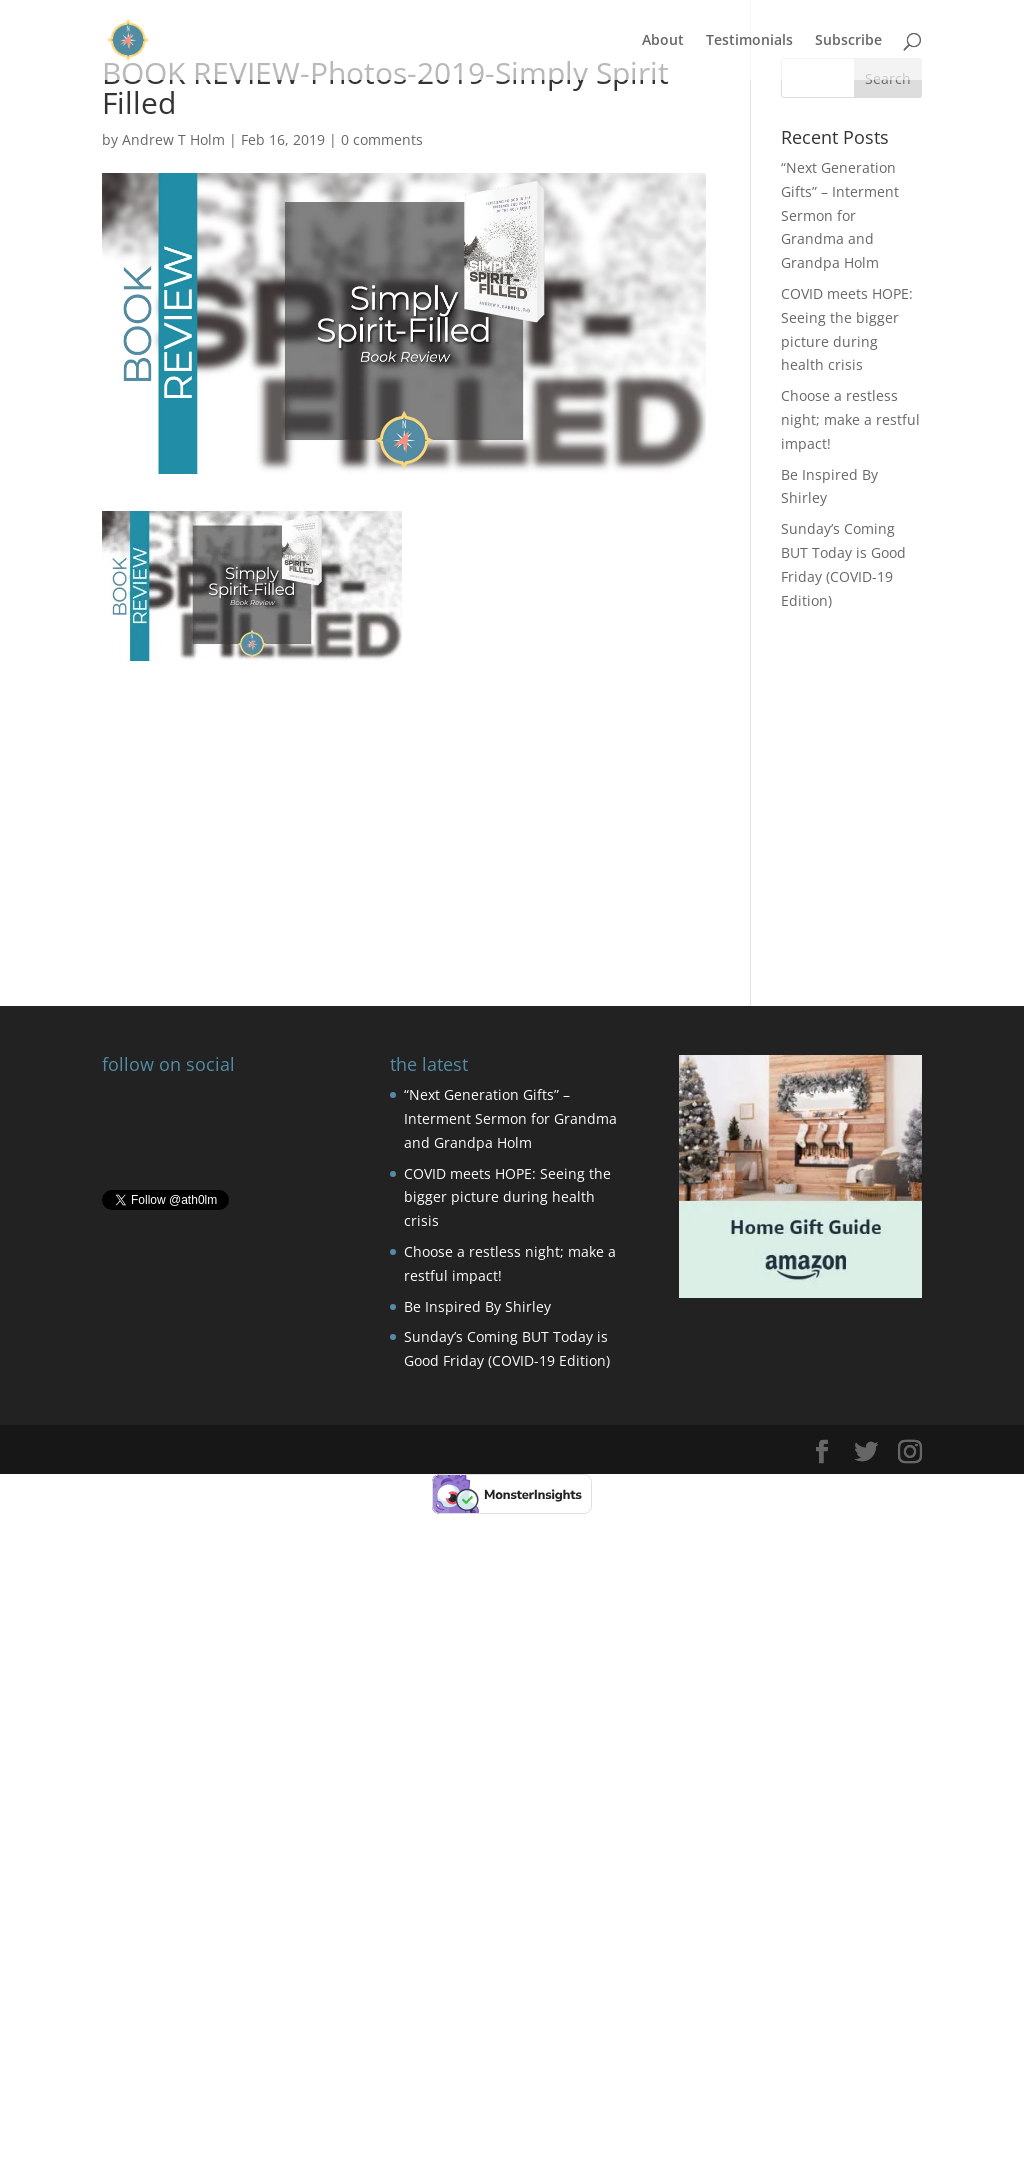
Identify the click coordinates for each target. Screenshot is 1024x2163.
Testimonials (749, 41)
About (663, 41)
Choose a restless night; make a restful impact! (850, 419)
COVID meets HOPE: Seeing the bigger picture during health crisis (507, 1197)
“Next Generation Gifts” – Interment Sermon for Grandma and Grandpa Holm (840, 215)
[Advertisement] (403, 801)
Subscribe (848, 41)
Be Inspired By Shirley (477, 1306)
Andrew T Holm (173, 139)
